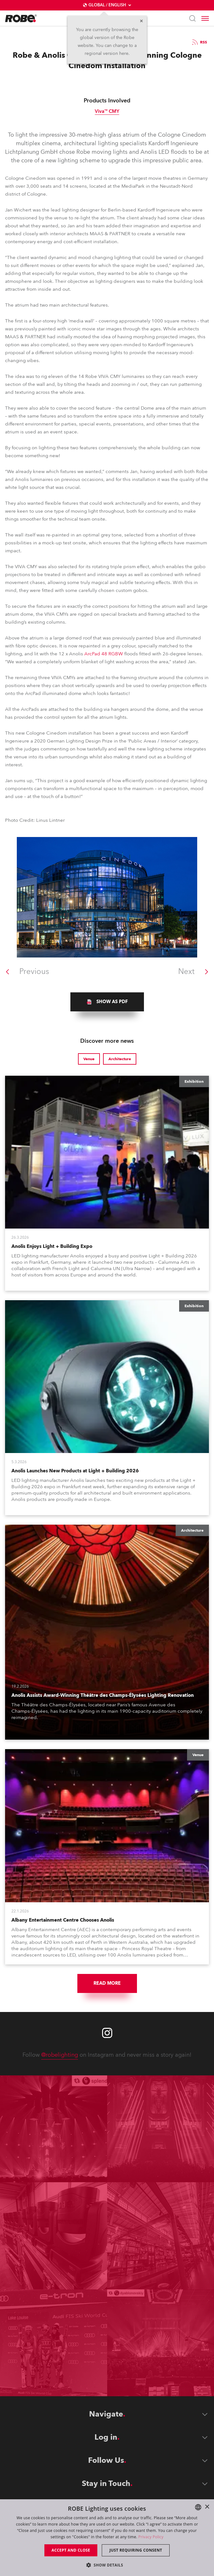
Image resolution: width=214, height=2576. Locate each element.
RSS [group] (199, 42)
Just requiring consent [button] (135, 2550)
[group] (107, 1001)
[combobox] (198, 2507)
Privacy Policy (150, 2537)
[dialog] (107, 2537)
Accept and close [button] (71, 2550)
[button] (107, 2564)
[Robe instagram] (107, 2033)
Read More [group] (107, 1983)
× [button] (206, 2507)
